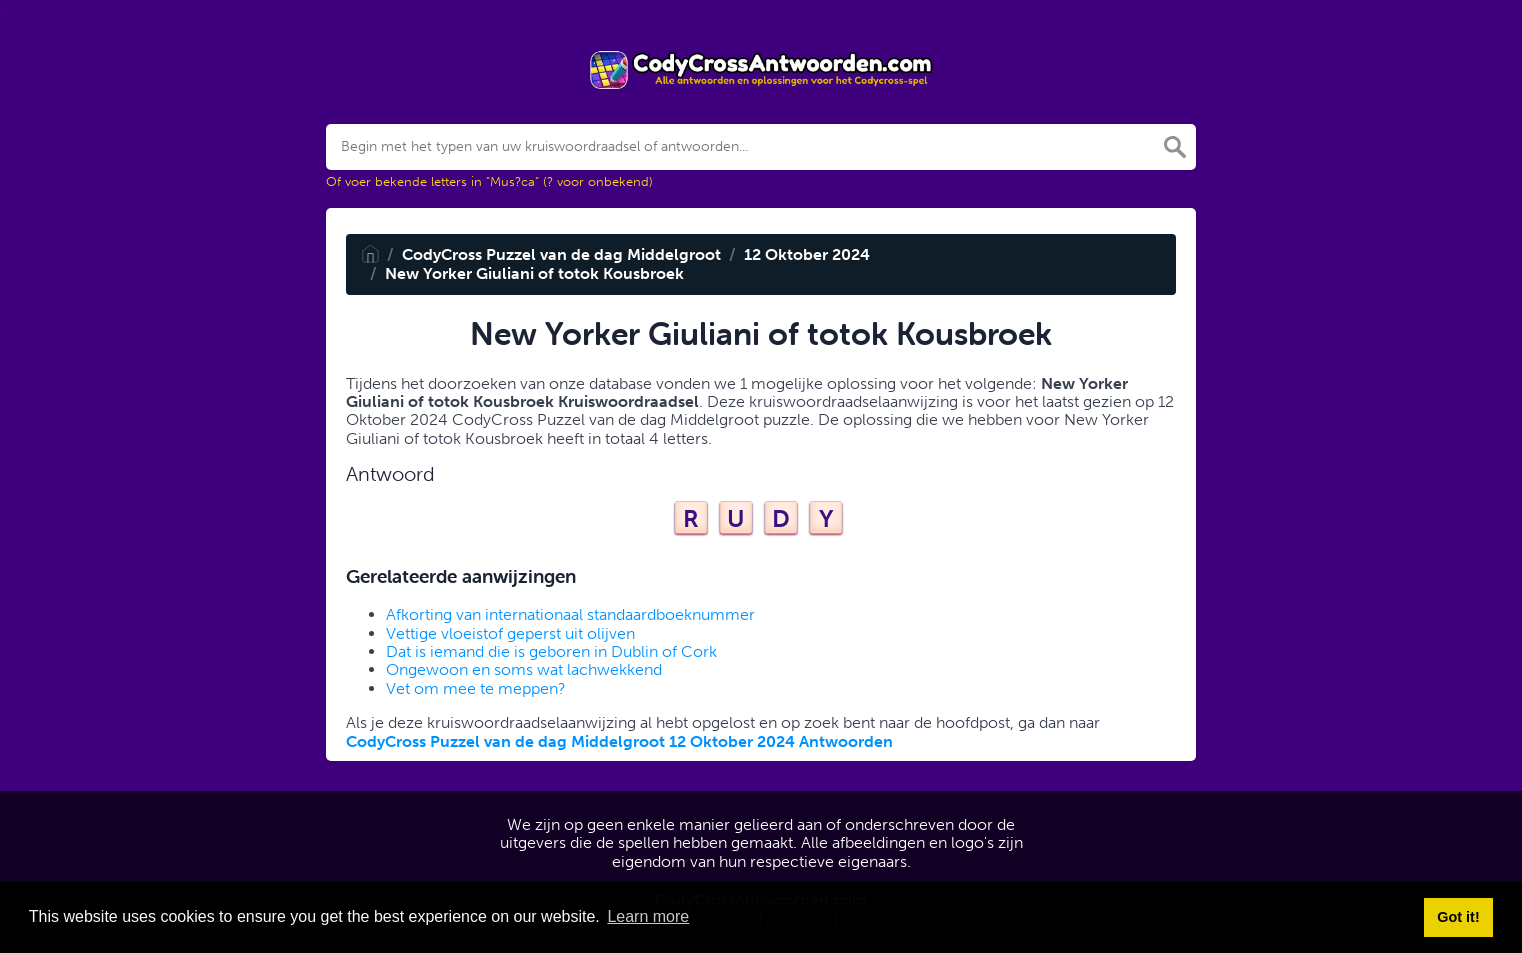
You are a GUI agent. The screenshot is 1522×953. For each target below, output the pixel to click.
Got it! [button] (1458, 917)
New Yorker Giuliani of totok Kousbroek (534, 273)
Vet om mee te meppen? (476, 688)
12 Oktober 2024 (807, 254)
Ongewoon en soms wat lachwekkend (524, 669)
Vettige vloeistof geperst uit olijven (510, 633)
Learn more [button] (648, 916)
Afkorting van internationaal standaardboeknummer (570, 614)
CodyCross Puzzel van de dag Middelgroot (561, 254)
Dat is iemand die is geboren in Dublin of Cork (551, 651)
